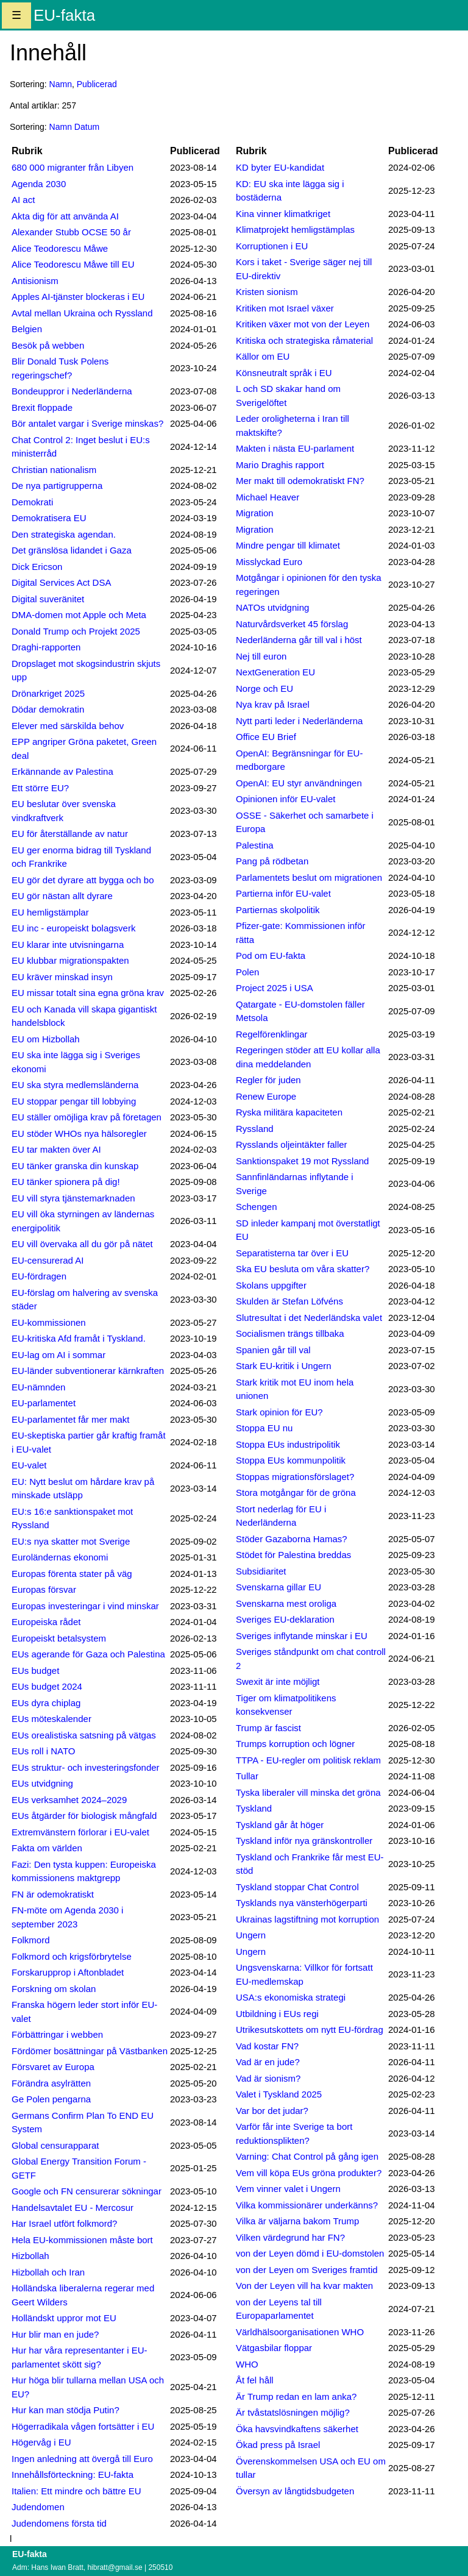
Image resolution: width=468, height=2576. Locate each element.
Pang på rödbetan (272, 861)
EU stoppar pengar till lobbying (74, 1101)
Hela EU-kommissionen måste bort (82, 2240)
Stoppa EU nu (264, 1428)
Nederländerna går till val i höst (299, 640)
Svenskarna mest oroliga (286, 1603)
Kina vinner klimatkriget (283, 213)
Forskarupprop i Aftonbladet (68, 1972)
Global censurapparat (55, 2145)
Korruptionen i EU (272, 246)
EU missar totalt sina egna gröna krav (88, 992)
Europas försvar (44, 1589)
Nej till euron (261, 656)
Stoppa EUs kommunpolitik (291, 1460)
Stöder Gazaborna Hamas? (291, 1539)
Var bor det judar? (272, 2110)
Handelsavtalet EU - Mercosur (72, 2207)
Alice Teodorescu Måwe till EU (73, 264)
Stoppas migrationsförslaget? (295, 1476)
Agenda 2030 (39, 184)
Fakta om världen (47, 1848)
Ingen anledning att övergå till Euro (82, 2458)
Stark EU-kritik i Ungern (284, 1366)
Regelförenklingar (272, 1034)
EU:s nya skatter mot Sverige (71, 1541)
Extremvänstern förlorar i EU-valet (80, 1832)
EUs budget (35, 1670)
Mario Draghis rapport (280, 465)
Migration (255, 513)
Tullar (247, 1776)
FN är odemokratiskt (53, 1894)
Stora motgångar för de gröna (296, 1492)
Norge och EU (264, 688)
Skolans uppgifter (271, 1285)
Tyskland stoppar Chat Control (297, 1887)
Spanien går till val (273, 1350)
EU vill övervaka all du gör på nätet (82, 1244)
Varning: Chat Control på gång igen (307, 2156)
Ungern (251, 1935)
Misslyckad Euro (269, 562)
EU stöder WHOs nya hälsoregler (79, 1133)
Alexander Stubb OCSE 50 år (71, 232)
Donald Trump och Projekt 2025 (76, 631)
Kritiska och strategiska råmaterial (304, 340)
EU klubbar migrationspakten (70, 960)
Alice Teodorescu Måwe (60, 248)
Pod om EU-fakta (270, 955)
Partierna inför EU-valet (283, 893)
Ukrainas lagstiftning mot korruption (307, 1919)
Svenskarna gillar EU (278, 1587)
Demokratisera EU (49, 518)
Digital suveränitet (48, 599)
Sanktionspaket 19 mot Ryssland (302, 1161)
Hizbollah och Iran (48, 2272)
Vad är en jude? (268, 2062)
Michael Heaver (267, 497)
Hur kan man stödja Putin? (65, 2410)
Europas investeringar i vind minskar (85, 1606)
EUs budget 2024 (47, 1686)
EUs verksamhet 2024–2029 (69, 1800)
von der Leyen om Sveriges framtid (307, 2270)
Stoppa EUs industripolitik (288, 1444)
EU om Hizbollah (46, 1039)
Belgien (27, 329)
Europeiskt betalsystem (59, 1638)
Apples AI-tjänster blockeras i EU (78, 296)
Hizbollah (30, 2255)
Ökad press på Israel (278, 2444)
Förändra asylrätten (51, 2083)
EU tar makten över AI (56, 1149)
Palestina (255, 845)
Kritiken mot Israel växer (285, 308)
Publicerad (97, 84)
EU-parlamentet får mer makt (70, 1419)
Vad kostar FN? (267, 2046)
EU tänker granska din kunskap (75, 1166)
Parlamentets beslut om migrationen (309, 877)
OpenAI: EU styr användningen (299, 783)
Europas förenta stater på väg (72, 1573)
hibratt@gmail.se (114, 2567)
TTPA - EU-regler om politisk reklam (308, 1760)
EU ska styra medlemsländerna (75, 1085)
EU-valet (29, 1465)
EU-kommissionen (49, 1322)
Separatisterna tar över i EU (292, 1253)
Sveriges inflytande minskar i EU (301, 1636)
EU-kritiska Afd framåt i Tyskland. (79, 1338)
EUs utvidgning (42, 1783)
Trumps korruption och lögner (295, 1743)
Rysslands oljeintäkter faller (291, 1144)
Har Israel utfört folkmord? (64, 2223)
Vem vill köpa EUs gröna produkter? (308, 2173)
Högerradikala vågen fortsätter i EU (83, 2426)
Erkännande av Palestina (62, 771)
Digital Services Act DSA (61, 582)
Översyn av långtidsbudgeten (295, 2491)
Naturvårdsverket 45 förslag (292, 624)
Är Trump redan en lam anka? (296, 2396)
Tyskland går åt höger (280, 1825)
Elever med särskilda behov (68, 725)
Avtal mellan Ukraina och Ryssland (82, 313)
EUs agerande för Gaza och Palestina (88, 1654)
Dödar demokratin (48, 709)
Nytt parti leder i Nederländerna (299, 721)
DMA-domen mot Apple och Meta (79, 615)
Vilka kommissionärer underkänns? (307, 2205)
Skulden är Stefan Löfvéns (289, 1301)
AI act (23, 199)
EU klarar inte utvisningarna (68, 944)
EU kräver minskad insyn (62, 977)
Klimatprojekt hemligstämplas (295, 229)
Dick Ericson (37, 566)
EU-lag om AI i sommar (58, 1355)
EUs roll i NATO (43, 1751)
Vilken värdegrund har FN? (290, 2237)
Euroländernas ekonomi (60, 1557)
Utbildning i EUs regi (277, 2013)
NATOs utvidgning (272, 607)
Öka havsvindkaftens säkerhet (297, 2429)
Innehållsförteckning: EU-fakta (72, 2474)
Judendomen (38, 2507)
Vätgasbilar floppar (274, 2348)
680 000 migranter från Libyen (72, 167)
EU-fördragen (39, 1276)
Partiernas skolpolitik (278, 910)
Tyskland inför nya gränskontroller (304, 1840)
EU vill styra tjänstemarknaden (73, 1198)
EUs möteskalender (51, 1718)
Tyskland (254, 1808)
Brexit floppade (42, 407)
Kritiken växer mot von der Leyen (302, 324)
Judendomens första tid (59, 2523)
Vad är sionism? (268, 2078)
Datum (86, 127)
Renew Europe (266, 1096)
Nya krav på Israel (273, 704)
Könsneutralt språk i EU (284, 373)
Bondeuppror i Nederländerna (72, 391)
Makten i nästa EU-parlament (295, 448)
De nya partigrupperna (57, 485)
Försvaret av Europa (53, 2067)
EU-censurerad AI (47, 1260)
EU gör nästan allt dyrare (62, 896)
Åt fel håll (255, 2380)
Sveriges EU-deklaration (285, 1619)
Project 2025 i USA (274, 988)
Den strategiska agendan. (64, 534)
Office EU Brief (266, 736)
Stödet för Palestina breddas (293, 1555)
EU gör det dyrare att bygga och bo (83, 880)
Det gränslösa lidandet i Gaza (72, 550)
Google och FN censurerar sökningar (86, 2191)
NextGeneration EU (275, 672)
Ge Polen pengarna (51, 2099)
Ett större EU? (40, 788)
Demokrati (32, 502)
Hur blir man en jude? (55, 2334)
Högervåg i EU (41, 2442)
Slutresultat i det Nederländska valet (309, 1317)
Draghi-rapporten (46, 647)
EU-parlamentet (44, 1403)
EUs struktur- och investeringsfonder (86, 1767)
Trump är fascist (268, 1728)
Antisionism (35, 281)
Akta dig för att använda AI (65, 216)
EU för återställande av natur (70, 833)
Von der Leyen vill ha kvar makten (304, 2285)
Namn (60, 84)
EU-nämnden (38, 1387)
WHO (247, 2364)
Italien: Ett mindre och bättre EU (76, 2491)
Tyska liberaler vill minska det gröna (308, 1792)
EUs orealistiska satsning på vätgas (84, 1735)
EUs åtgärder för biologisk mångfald (84, 1815)
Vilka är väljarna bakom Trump (297, 2221)
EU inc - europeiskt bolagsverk (73, 928)
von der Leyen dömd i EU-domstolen (310, 2253)
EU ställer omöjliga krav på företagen (86, 1117)
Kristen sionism (267, 291)
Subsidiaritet (261, 1571)
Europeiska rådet (46, 1622)
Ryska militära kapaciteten (289, 1112)
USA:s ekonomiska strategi (291, 1997)
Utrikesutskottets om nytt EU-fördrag (309, 2029)
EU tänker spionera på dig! (66, 1181)
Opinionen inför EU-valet (285, 799)
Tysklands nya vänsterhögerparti (301, 1903)
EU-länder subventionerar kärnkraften (88, 1370)
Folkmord (31, 1940)
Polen (247, 972)
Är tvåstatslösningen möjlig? (293, 2412)
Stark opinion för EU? (279, 1412)
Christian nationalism (54, 469)
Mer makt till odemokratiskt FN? (300, 480)
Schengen (256, 1206)
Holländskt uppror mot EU (64, 2318)
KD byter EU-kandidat (280, 167)
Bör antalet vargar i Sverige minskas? (87, 423)
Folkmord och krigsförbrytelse (72, 1956)
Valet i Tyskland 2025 (279, 2094)
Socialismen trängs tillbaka (290, 1333)
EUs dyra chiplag (46, 1703)
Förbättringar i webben (57, 2034)
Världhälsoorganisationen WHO (300, 2332)
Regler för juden (268, 1080)
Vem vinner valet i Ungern (288, 2188)
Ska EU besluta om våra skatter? (302, 1269)
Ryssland (255, 1128)
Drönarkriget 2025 (48, 693)
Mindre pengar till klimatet (288, 545)
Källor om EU (262, 356)
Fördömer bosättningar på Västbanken (90, 2051)
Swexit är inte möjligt (278, 1681)
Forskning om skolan (54, 1989)
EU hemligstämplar (50, 912)
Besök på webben (48, 345)
